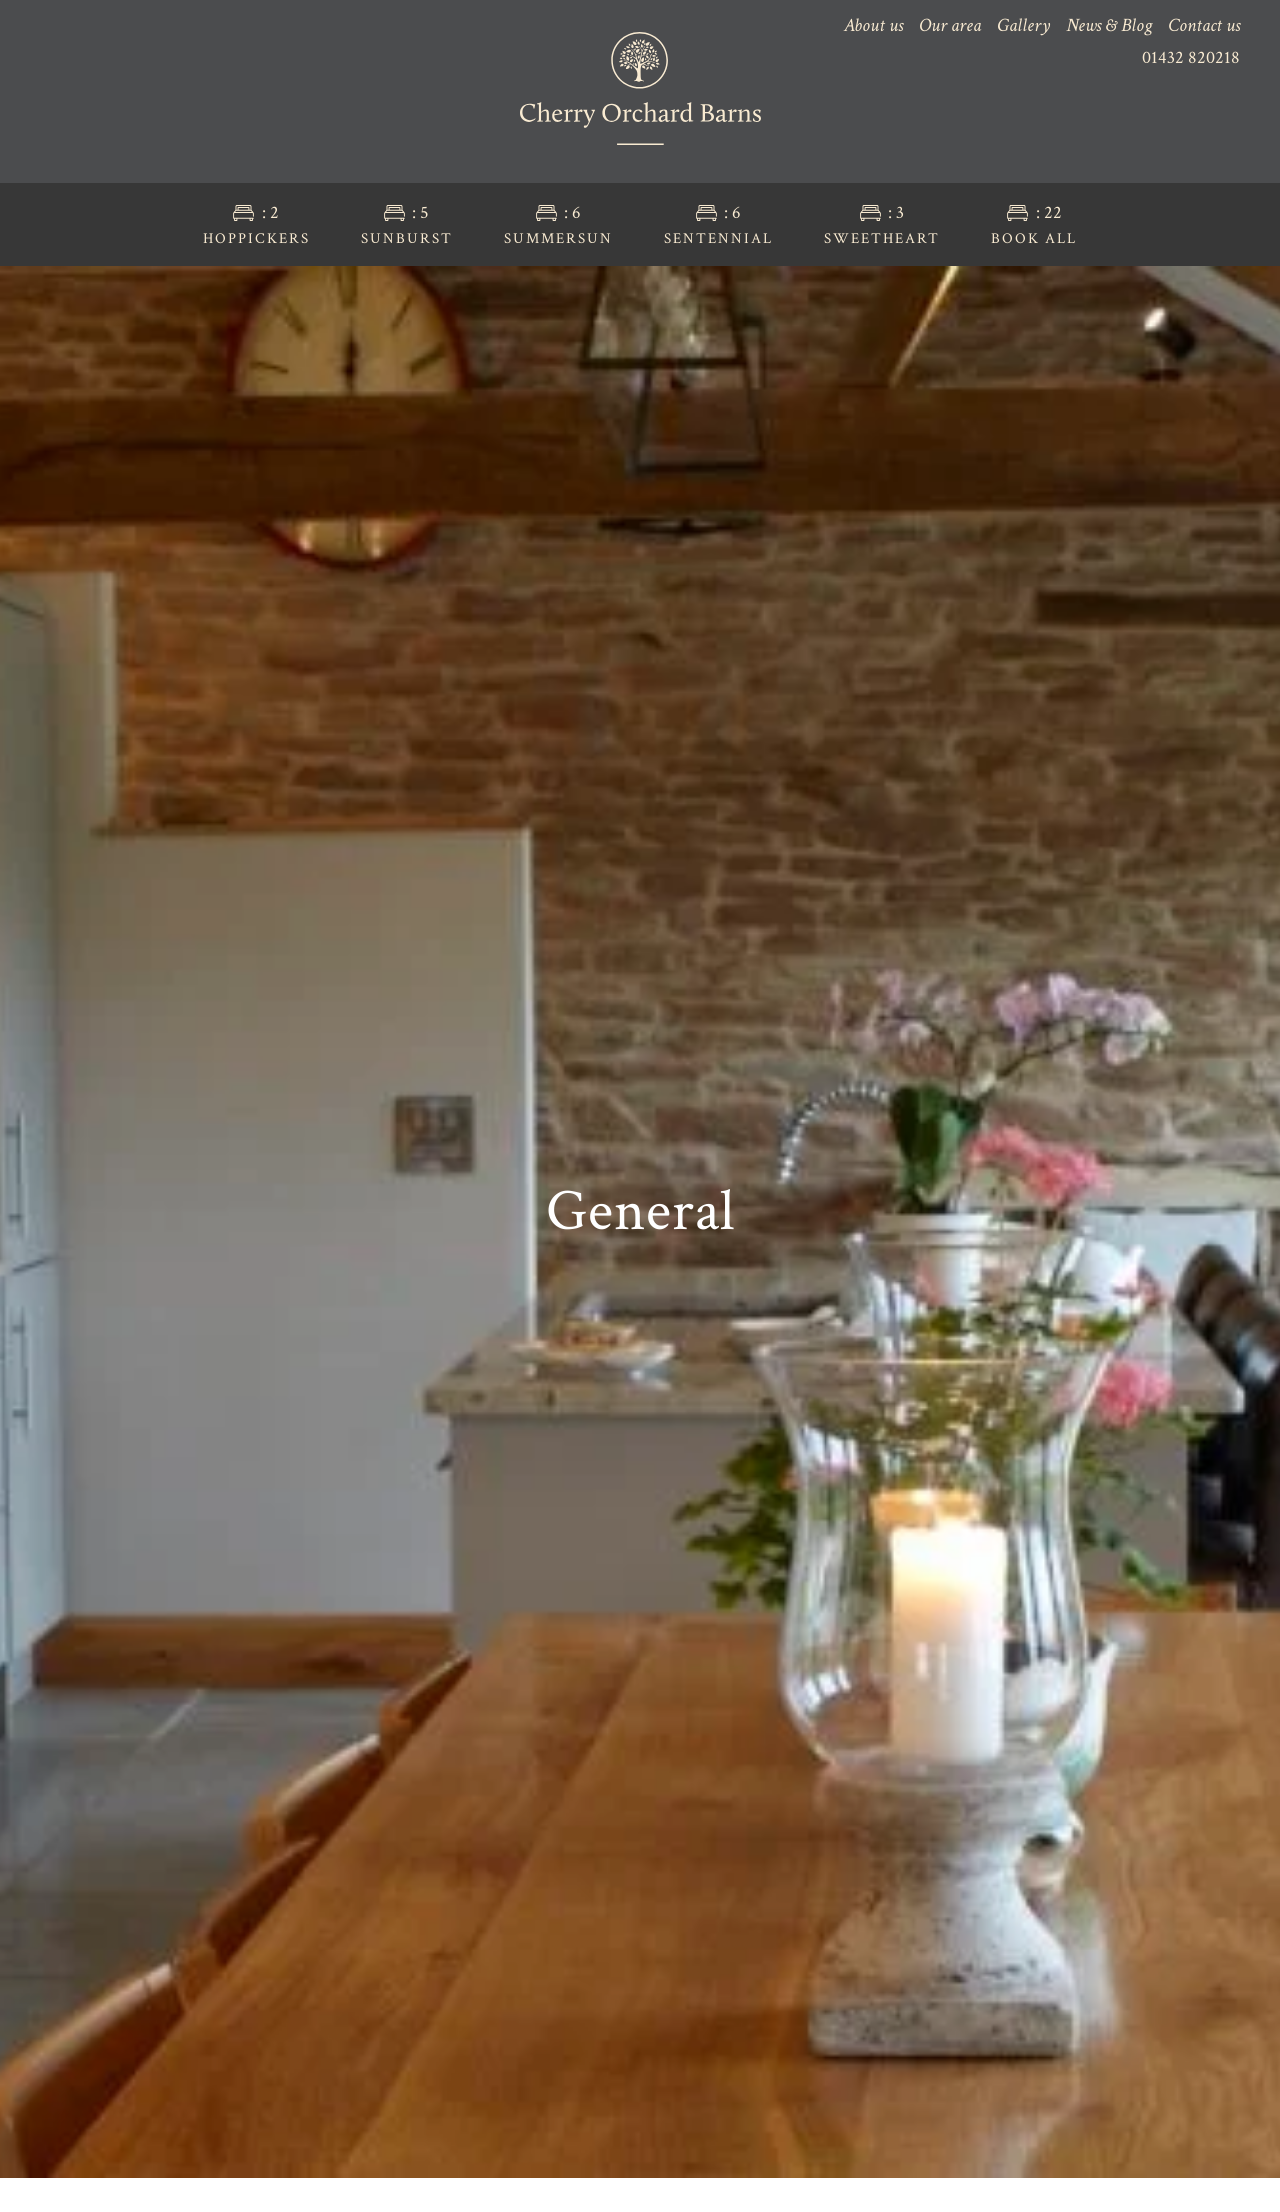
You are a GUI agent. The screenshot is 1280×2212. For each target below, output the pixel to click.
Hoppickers (256, 224)
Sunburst (407, 224)
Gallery (1023, 25)
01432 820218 (1191, 57)
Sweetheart (882, 224)
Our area (950, 25)
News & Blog (1109, 25)
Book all (1034, 224)
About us (873, 25)
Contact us (1204, 25)
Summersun (558, 224)
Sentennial (718, 224)
